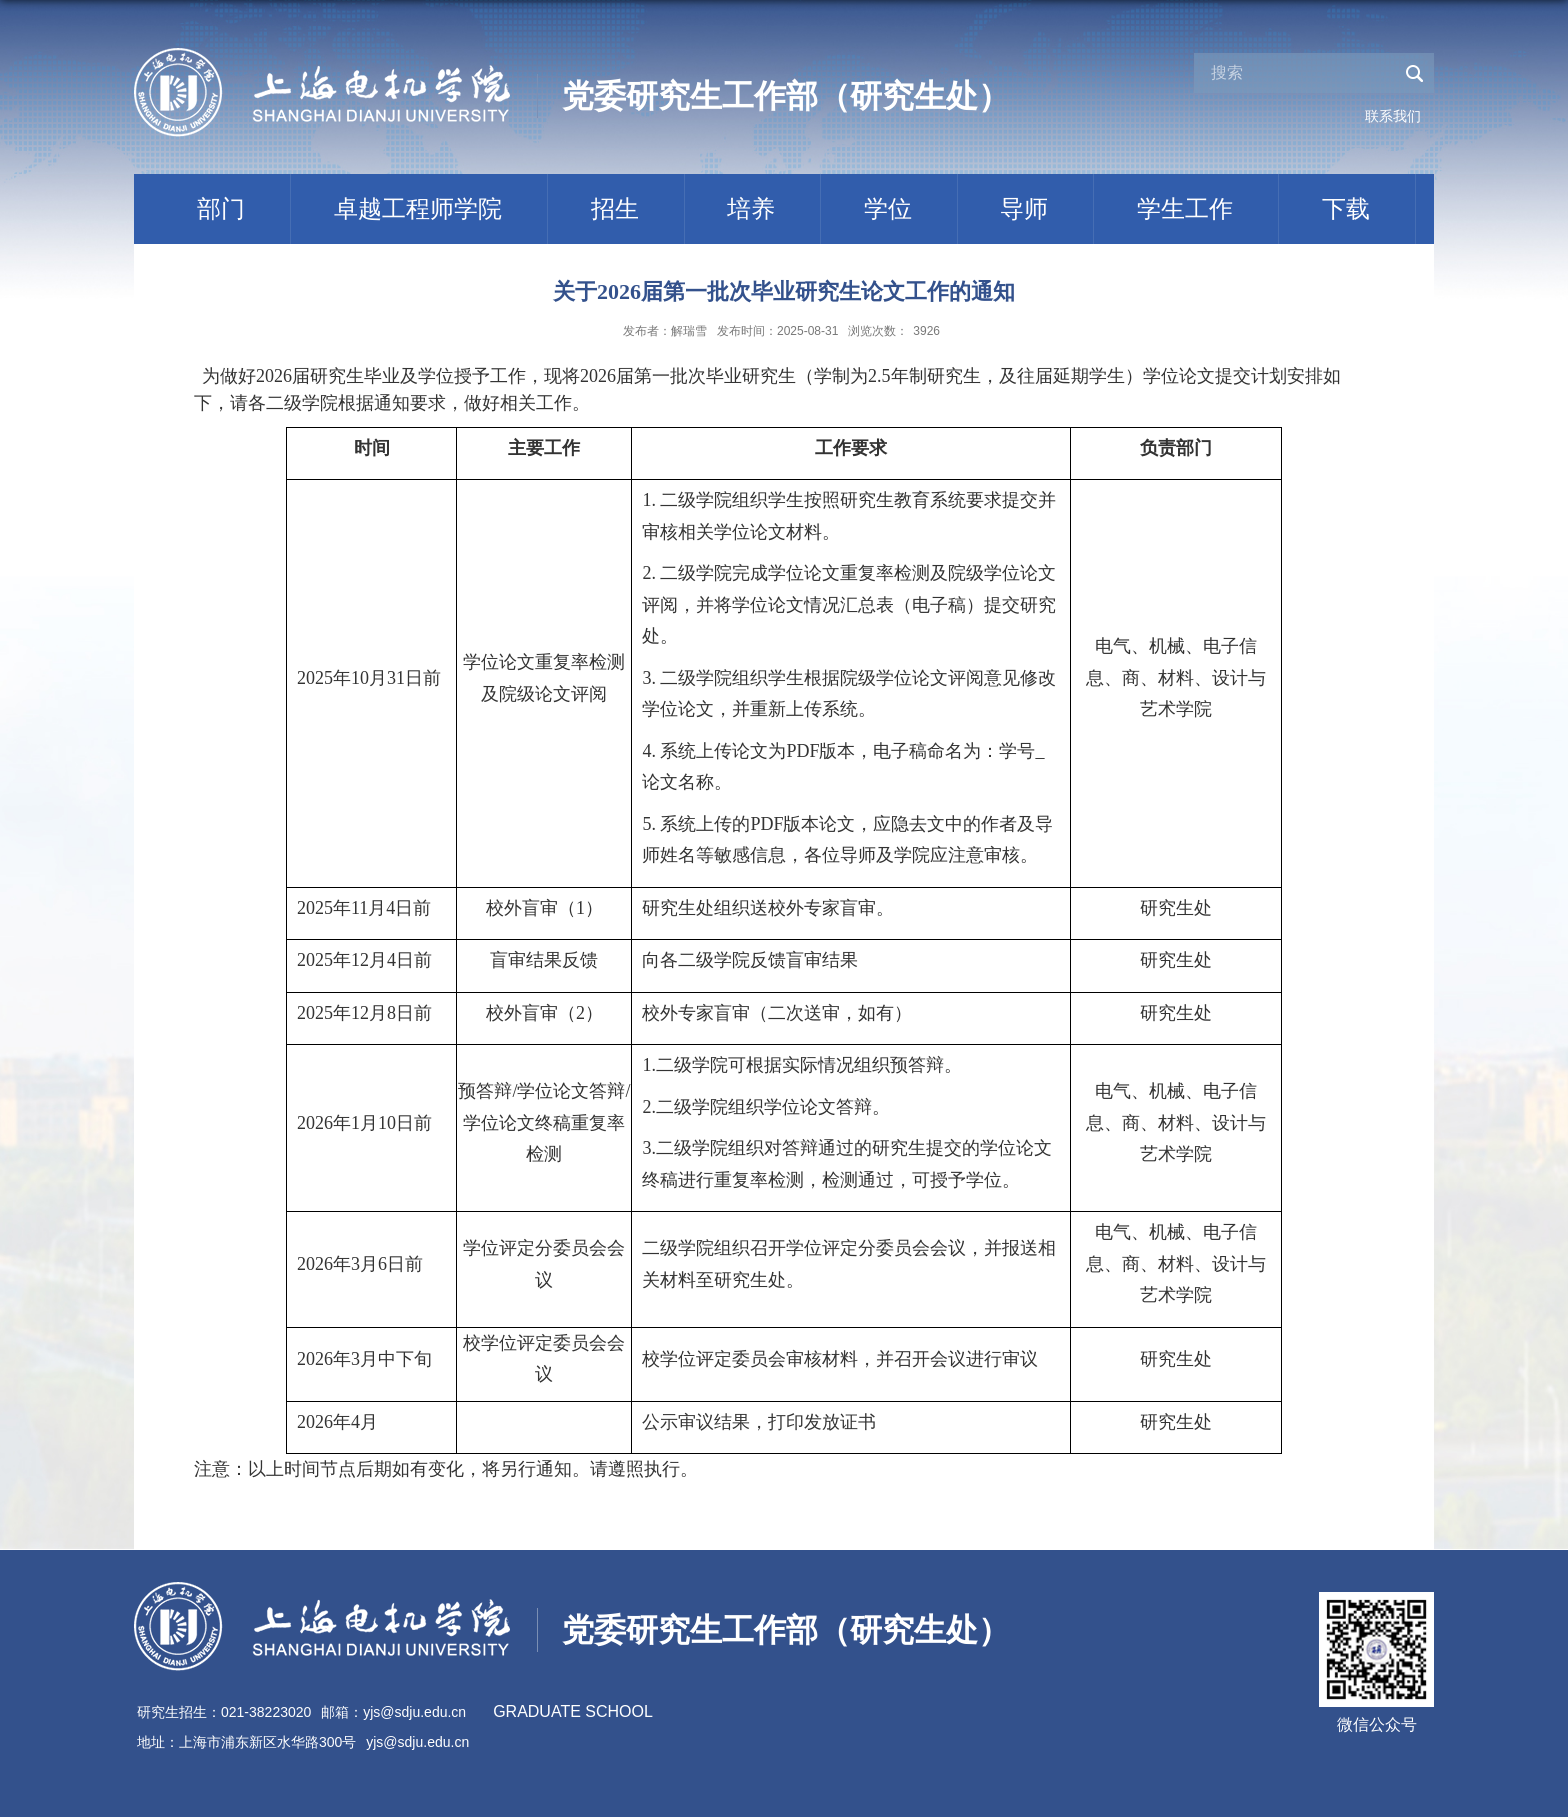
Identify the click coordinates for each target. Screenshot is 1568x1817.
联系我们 (1393, 116)
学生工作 (1185, 208)
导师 (1024, 208)
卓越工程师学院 (418, 208)
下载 (1346, 208)
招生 (615, 208)
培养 (751, 208)
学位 (888, 208)
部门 (221, 208)
